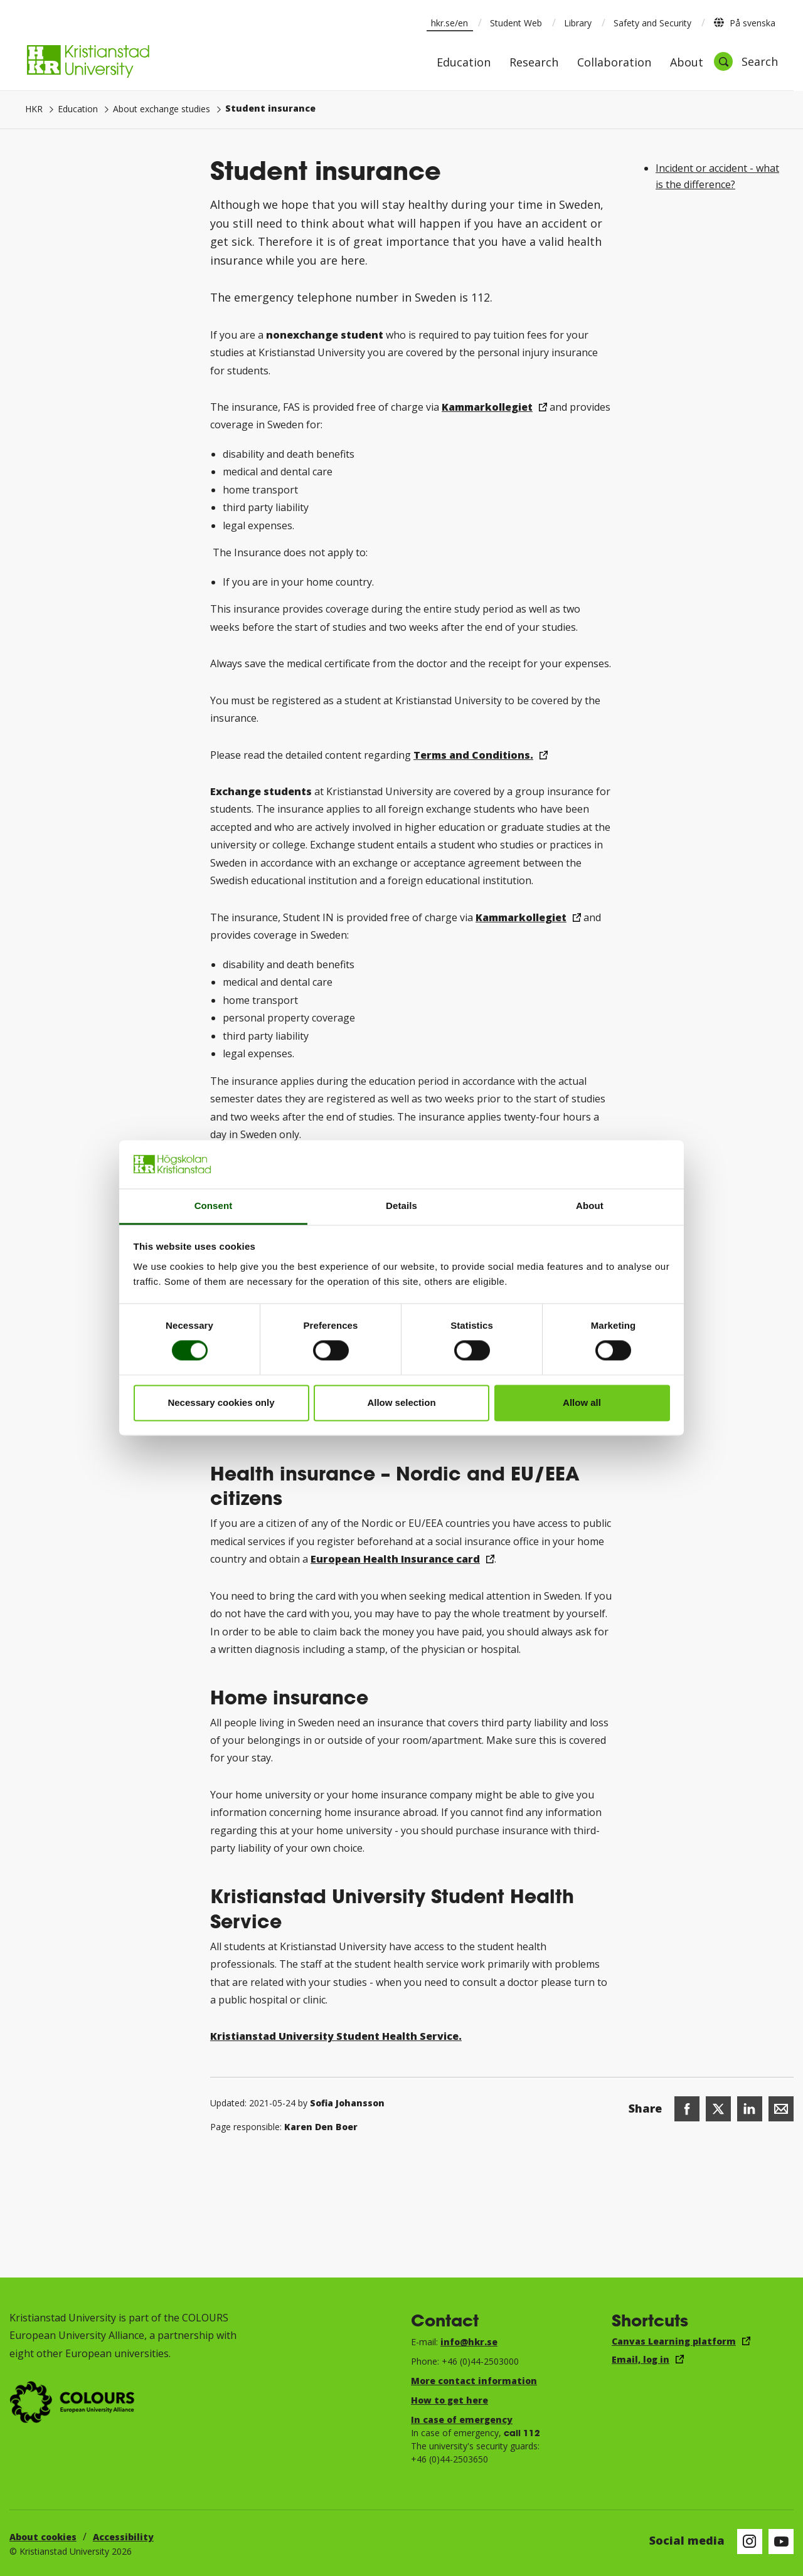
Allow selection (401, 1402)
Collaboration (614, 63)
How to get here (449, 2400)
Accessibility (123, 2537)
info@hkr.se (468, 2342)
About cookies (43, 2537)
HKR (34, 109)
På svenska (744, 22)
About (686, 63)
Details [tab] (401, 1205)
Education (464, 63)
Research (533, 63)
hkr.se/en (449, 23)
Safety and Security (652, 23)
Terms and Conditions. (473, 755)
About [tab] (590, 1205)
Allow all (582, 1402)
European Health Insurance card (395, 1559)
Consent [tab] (213, 1205)
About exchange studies (161, 109)
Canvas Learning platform (674, 2341)
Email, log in (640, 2359)
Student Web (516, 23)
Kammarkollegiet (487, 407)
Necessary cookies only (221, 1402)
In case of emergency (462, 2420)
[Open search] (746, 61)
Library (578, 23)
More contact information (474, 2381)
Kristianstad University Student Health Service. (336, 2036)
